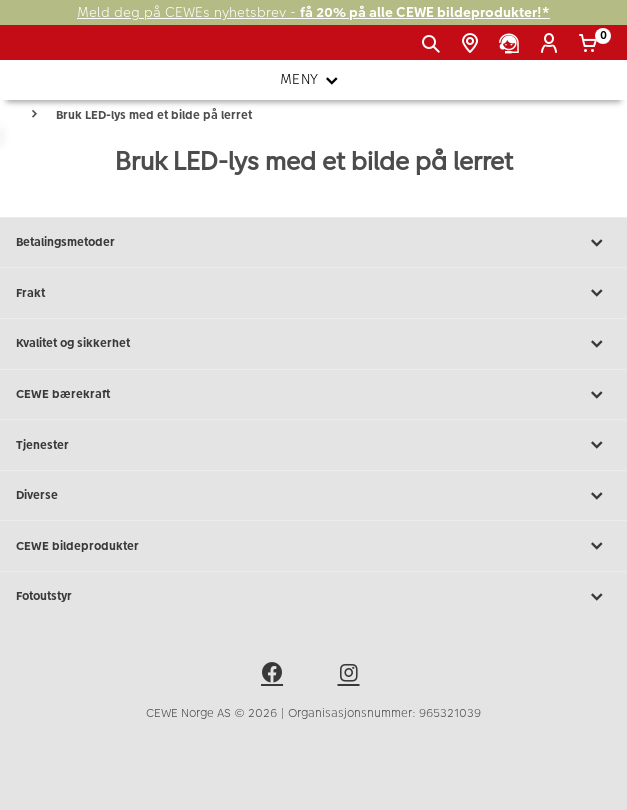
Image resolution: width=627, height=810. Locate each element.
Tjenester (313, 445)
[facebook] (275, 676)
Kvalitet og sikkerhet (313, 344)
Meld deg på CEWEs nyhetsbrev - (313, 12)
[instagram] (352, 676)
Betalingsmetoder (313, 243)
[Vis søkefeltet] (434, 44)
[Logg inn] (552, 44)
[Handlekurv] (591, 44)
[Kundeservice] (512, 44)
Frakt (313, 293)
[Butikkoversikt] (473, 44)
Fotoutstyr (313, 597)
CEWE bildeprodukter (313, 546)
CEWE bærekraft (313, 395)
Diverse (313, 496)
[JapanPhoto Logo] (48, 50)
